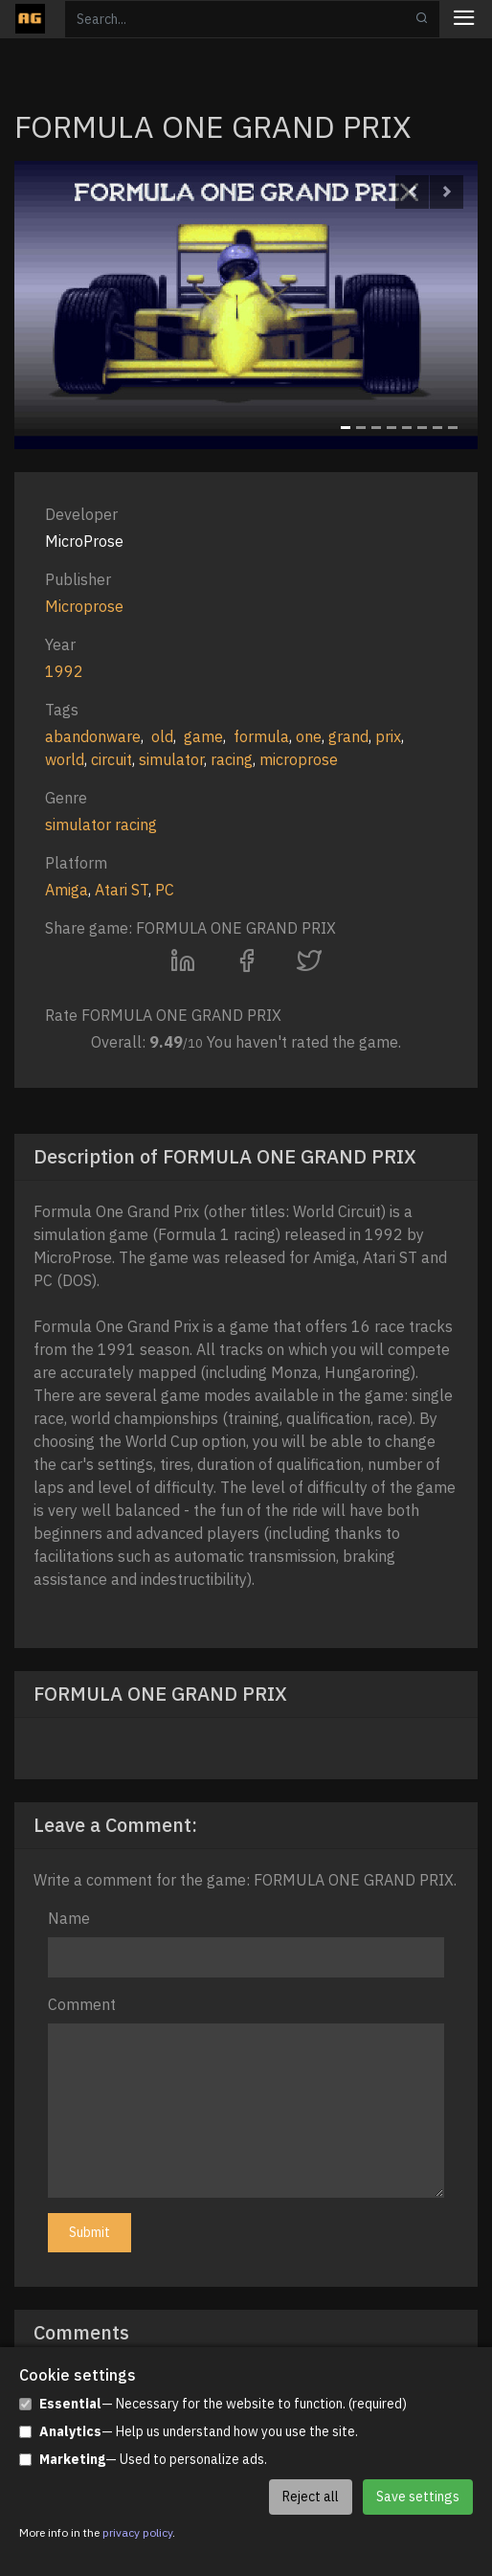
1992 (64, 671)
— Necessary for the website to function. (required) (213, 2404)
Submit (89, 2232)
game (203, 736)
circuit (111, 759)
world (64, 759)
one (309, 736)
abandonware (93, 736)
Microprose (84, 606)
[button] (412, 192)
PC (164, 889)
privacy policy (137, 2532)
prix (388, 736)
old (162, 736)
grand (348, 736)
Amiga (66, 889)
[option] (246, 305)
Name (69, 1918)
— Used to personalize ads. (143, 2460)
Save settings (417, 2496)
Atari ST (121, 889)
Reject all (310, 2496)
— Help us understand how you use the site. (188, 2432)
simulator (171, 759)
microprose (298, 759)
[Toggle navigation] (464, 20)
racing (232, 759)
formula (261, 736)
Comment (82, 2004)
